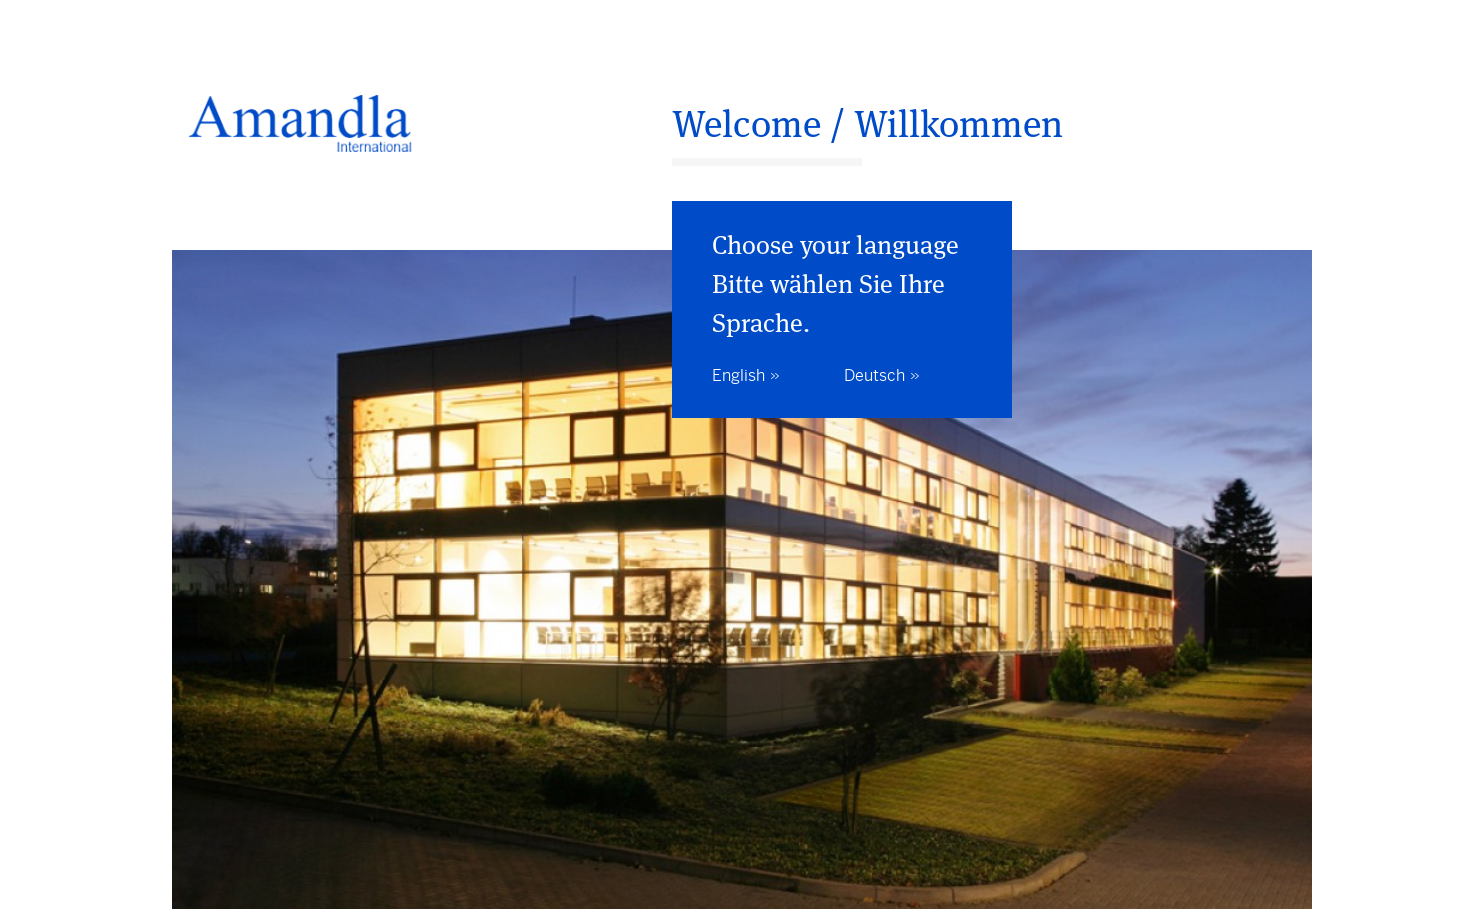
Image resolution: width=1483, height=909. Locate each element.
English (738, 376)
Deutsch (874, 376)
